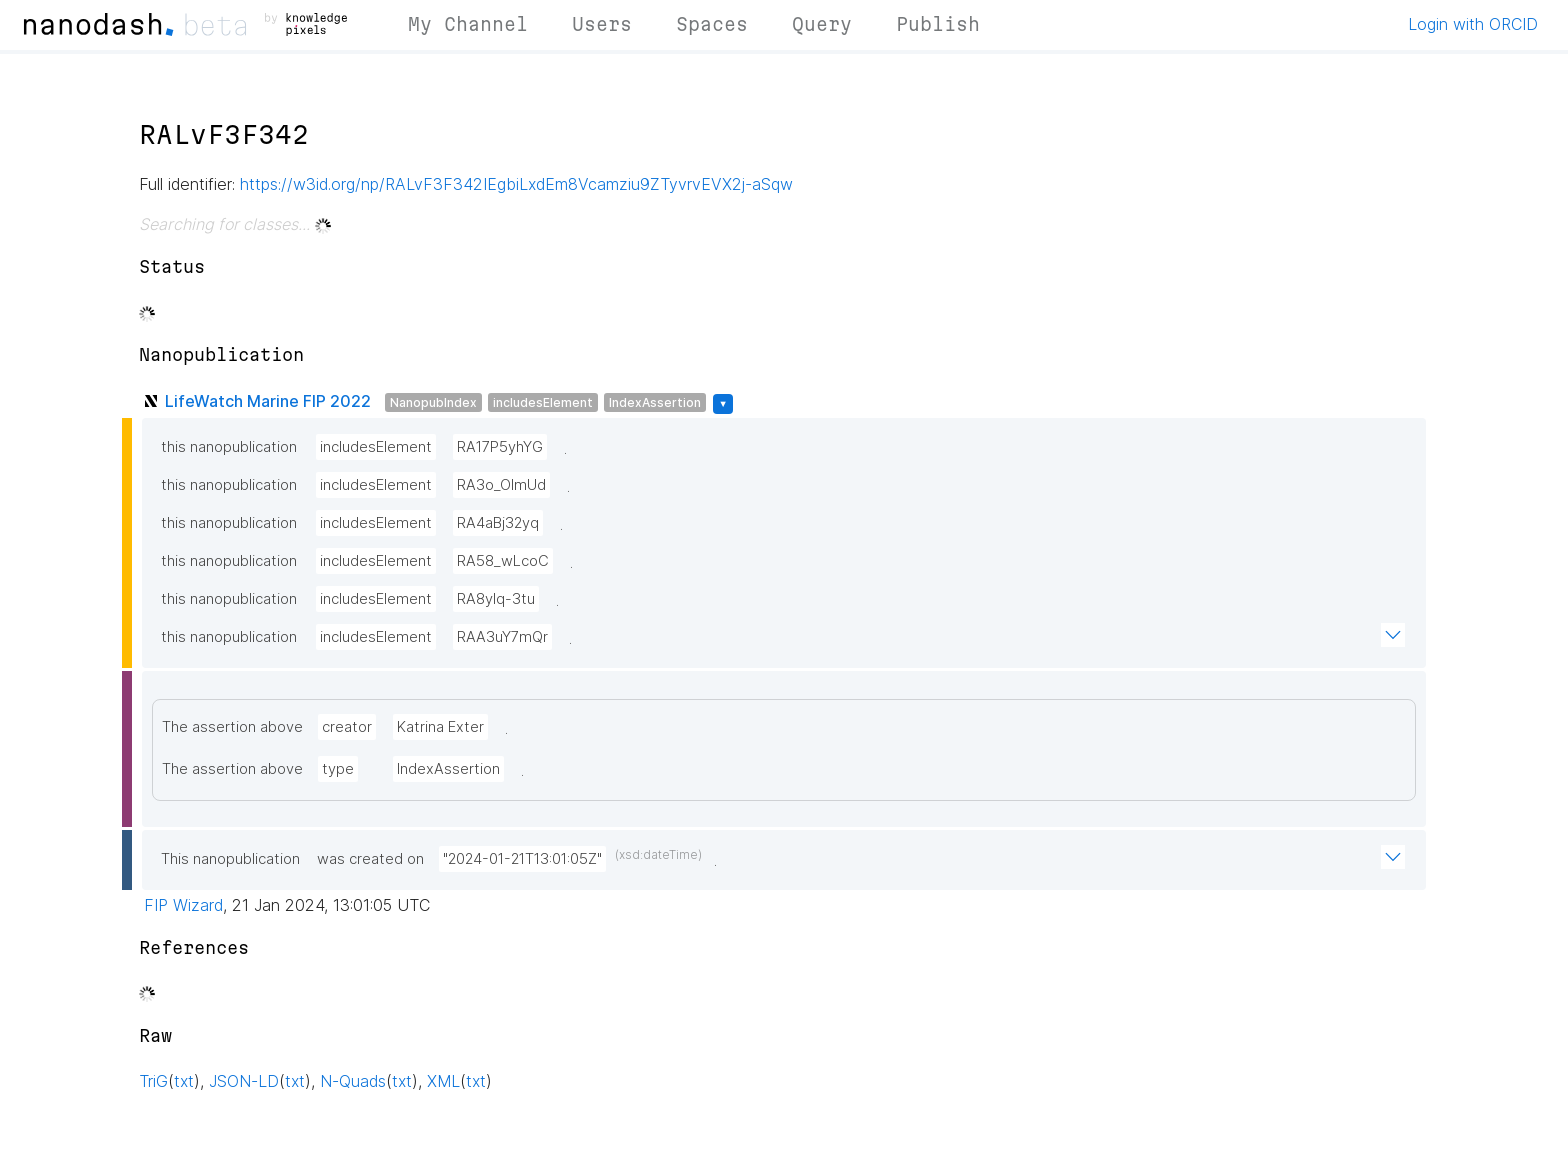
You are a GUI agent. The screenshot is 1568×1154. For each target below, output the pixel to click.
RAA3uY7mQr (502, 637)
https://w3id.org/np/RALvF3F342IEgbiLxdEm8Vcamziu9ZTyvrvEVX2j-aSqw (516, 184)
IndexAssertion (655, 402)
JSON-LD (244, 1081)
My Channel (468, 24)
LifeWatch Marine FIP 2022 (268, 401)
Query (822, 24)
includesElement (543, 402)
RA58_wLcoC (503, 561)
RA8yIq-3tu (496, 599)
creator (347, 727)
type (338, 769)
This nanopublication (230, 859)
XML (443, 1081)
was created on (370, 859)
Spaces (712, 24)
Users (602, 24)
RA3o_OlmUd (501, 485)
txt (184, 1081)
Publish (938, 24)
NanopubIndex (433, 402)
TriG (153, 1081)
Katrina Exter (440, 727)
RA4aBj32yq (498, 523)
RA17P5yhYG (500, 447)
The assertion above (232, 727)
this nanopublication (229, 447)
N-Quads (353, 1081)
